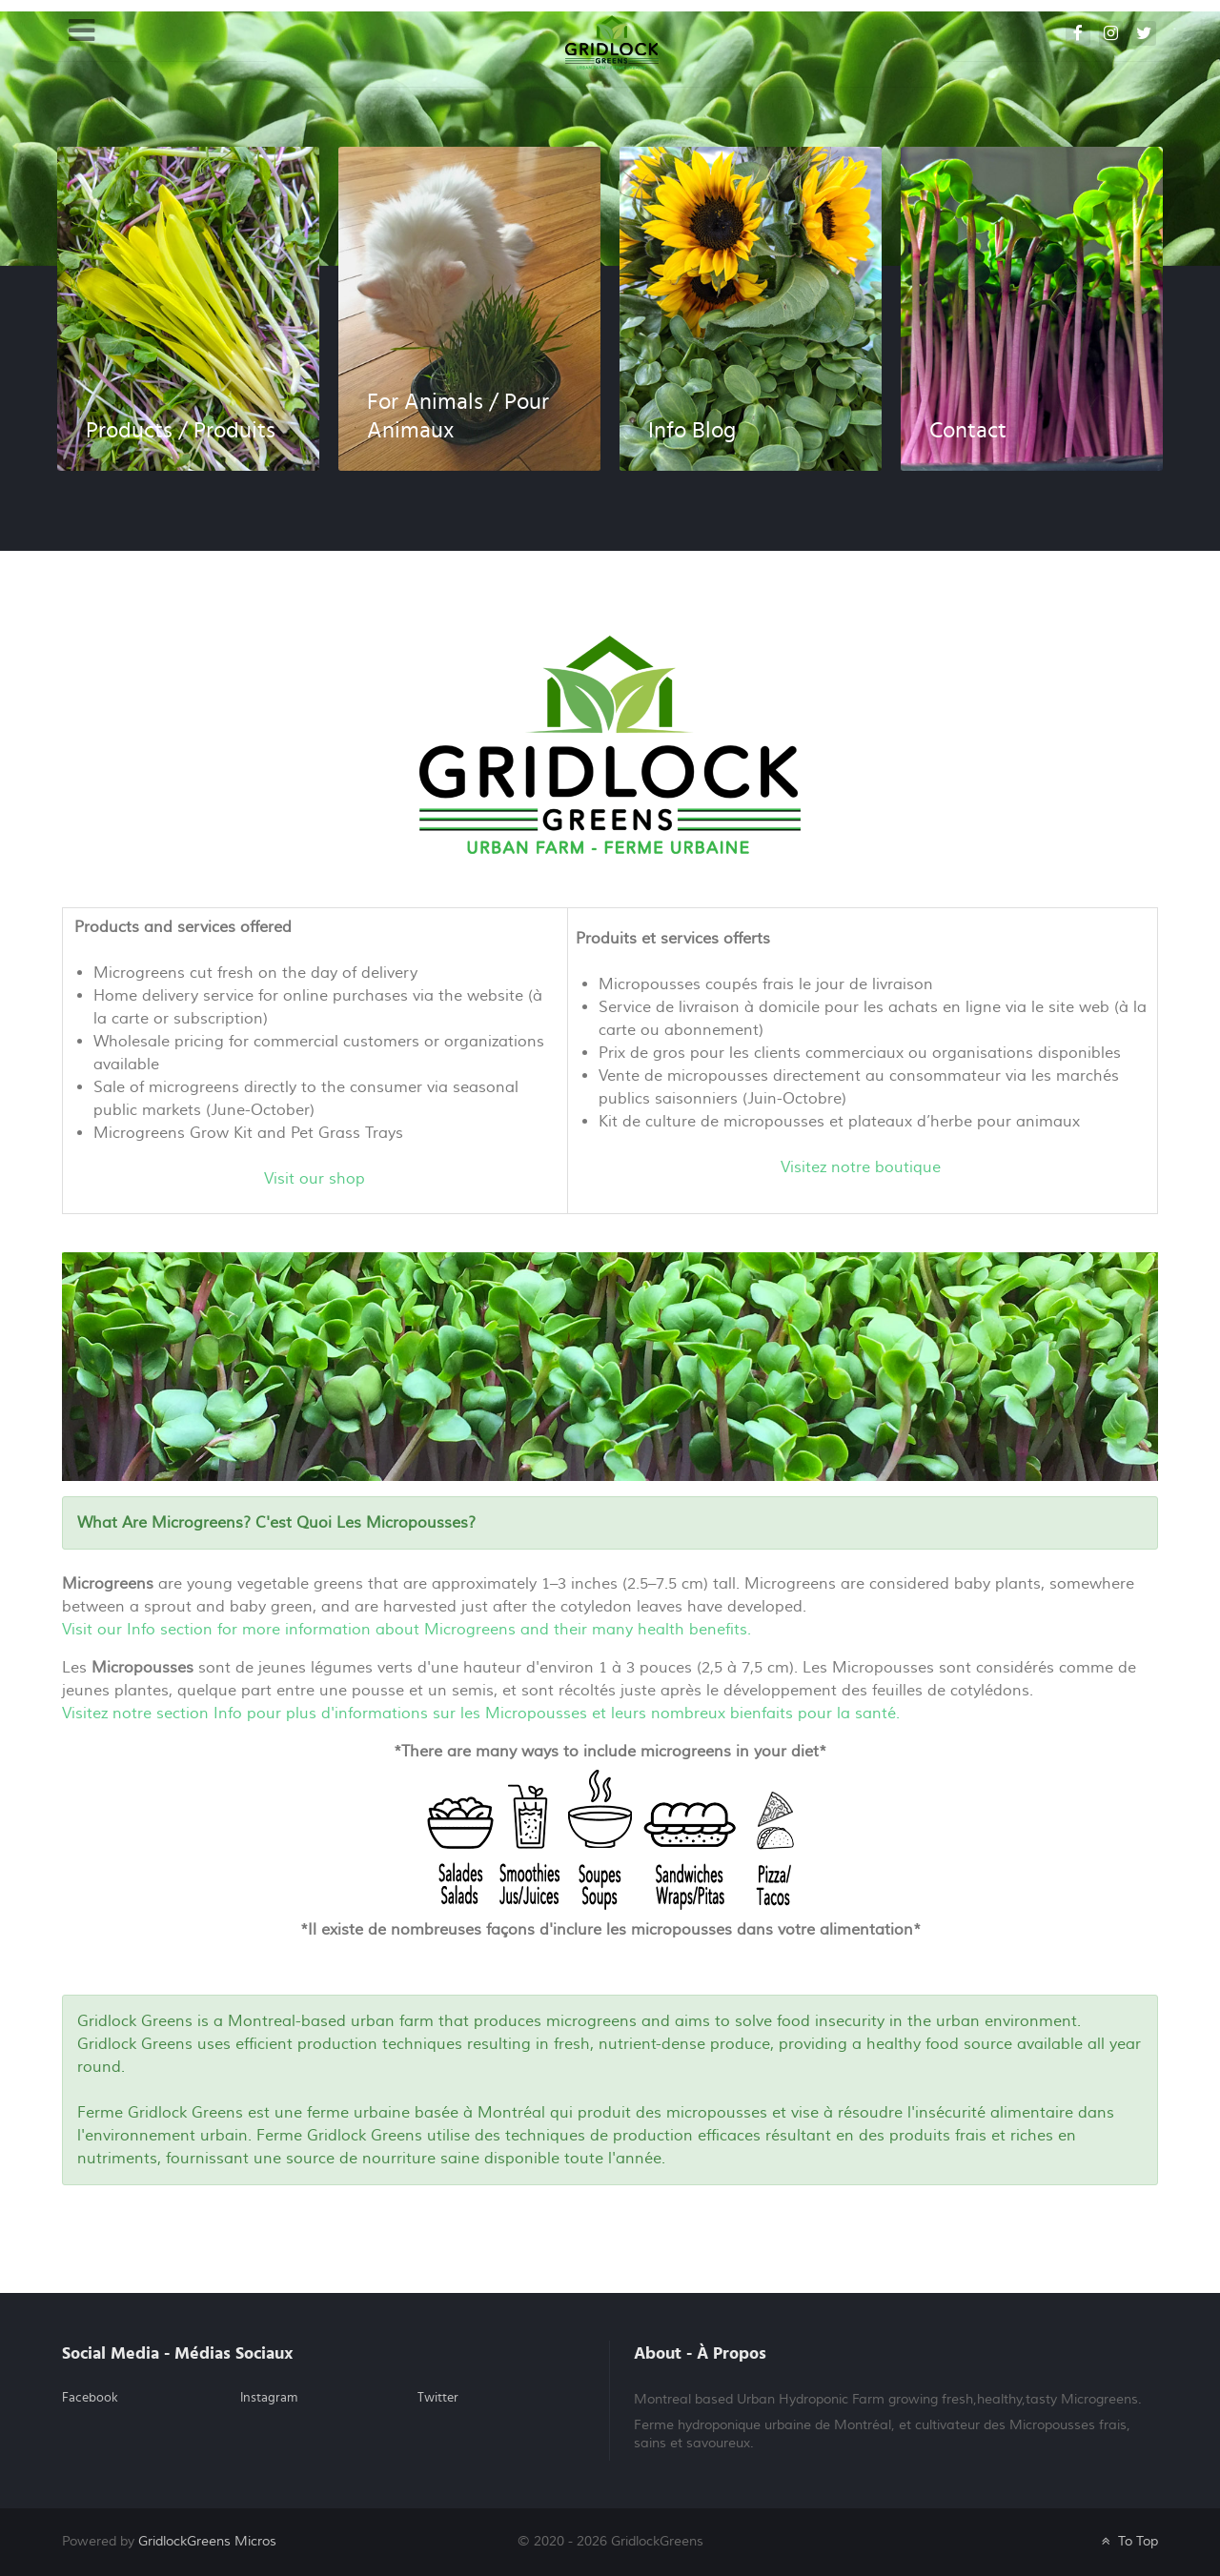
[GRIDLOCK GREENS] (612, 42)
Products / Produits (180, 430)
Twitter (437, 2397)
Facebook (90, 2397)
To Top (1128, 2541)
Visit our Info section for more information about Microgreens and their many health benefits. (406, 1629)
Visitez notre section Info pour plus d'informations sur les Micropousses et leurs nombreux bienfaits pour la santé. (481, 1713)
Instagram (268, 2397)
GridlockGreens (207, 2541)
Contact (967, 430)
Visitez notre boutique (861, 1167)
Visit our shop (314, 1178)
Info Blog (692, 430)
